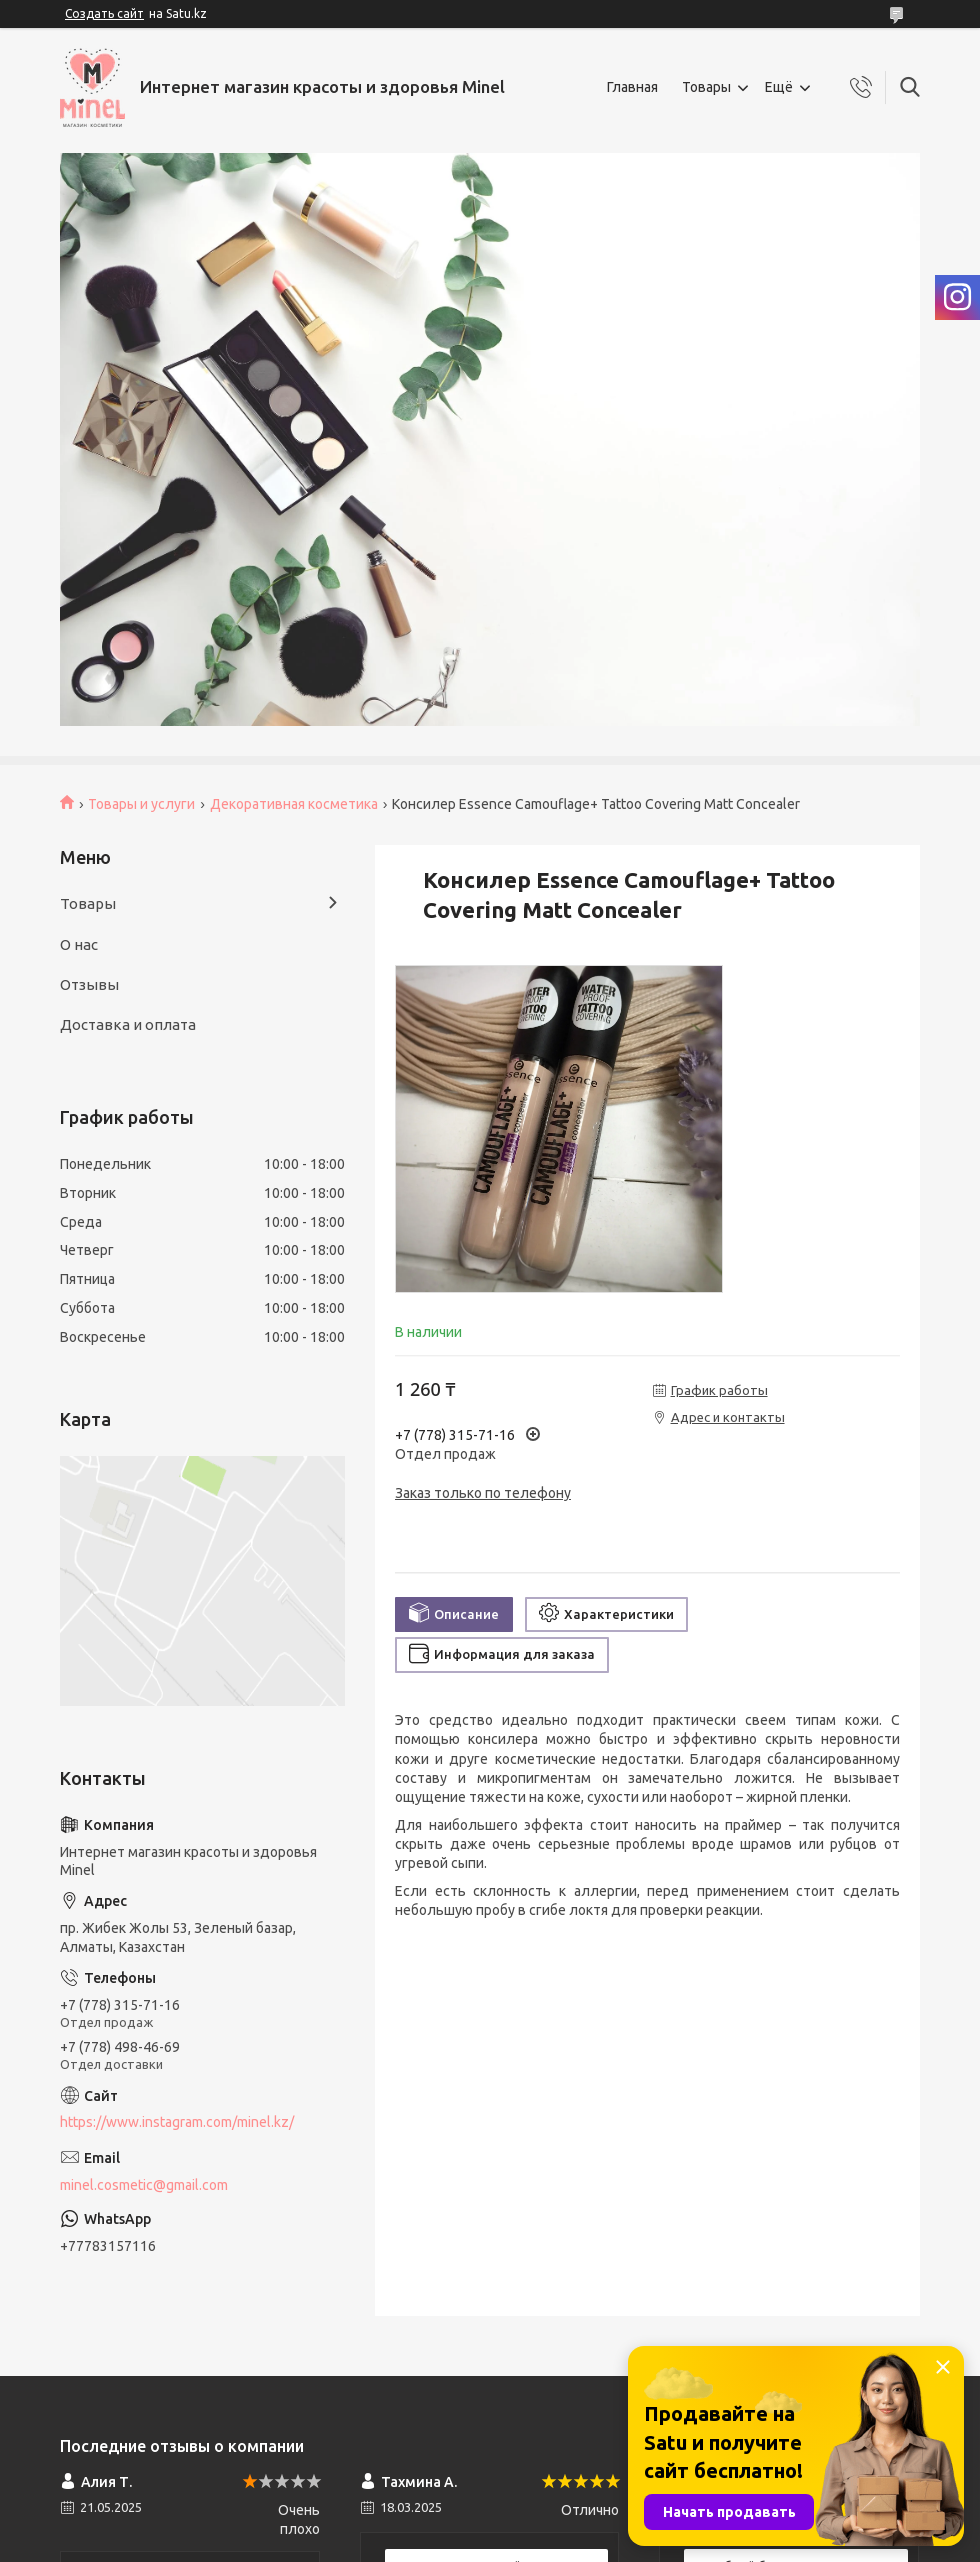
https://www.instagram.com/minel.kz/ (177, 2122)
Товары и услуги (141, 804)
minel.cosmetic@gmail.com (144, 2185)
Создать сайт (104, 13)
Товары (706, 87)
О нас (79, 944)
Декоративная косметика (294, 804)
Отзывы (89, 984)
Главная (632, 87)
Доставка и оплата (128, 1024)
